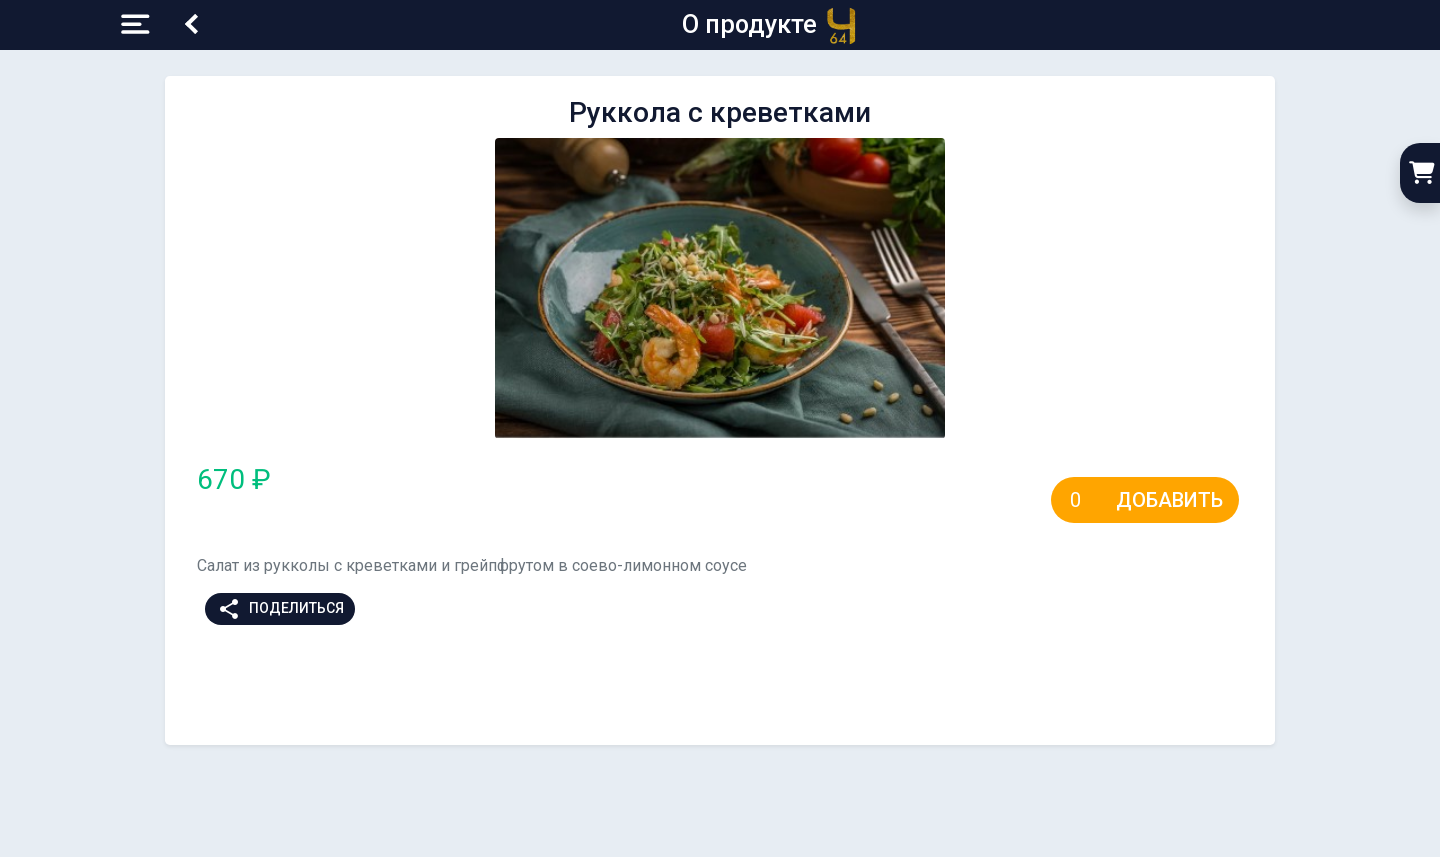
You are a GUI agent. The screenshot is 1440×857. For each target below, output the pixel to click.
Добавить (1169, 500)
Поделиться (280, 609)
